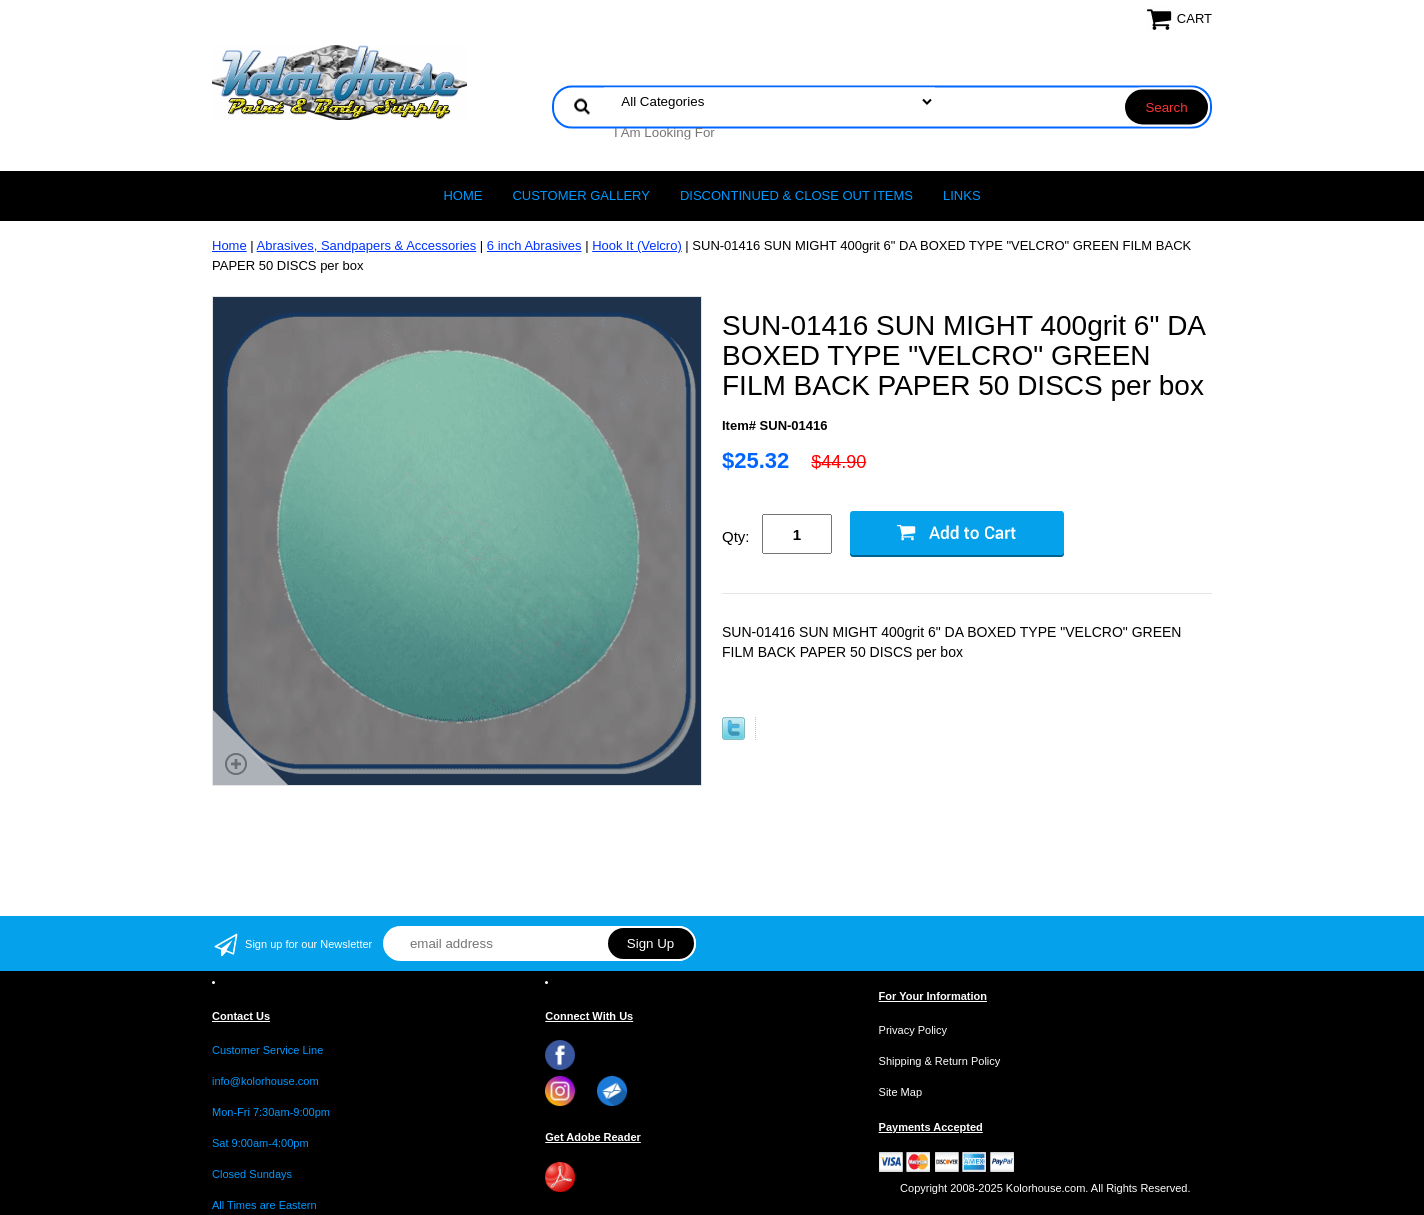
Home (462, 195)
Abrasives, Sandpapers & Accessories (367, 245)
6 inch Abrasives (534, 245)
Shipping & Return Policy (940, 1061)
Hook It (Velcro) (637, 245)
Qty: (736, 536)
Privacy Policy (913, 1030)
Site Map (900, 1092)
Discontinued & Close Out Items (796, 195)
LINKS (962, 195)
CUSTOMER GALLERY (581, 195)
